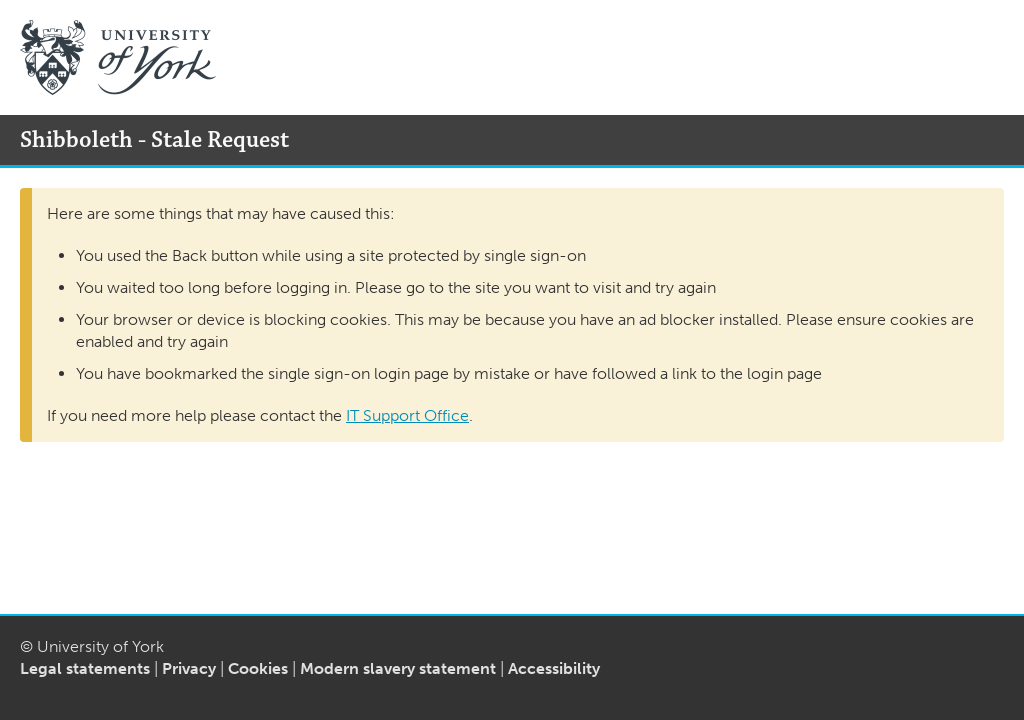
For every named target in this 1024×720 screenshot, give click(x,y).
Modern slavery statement (398, 668)
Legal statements (85, 668)
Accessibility (554, 668)
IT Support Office (407, 415)
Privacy (189, 668)
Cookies (258, 668)
